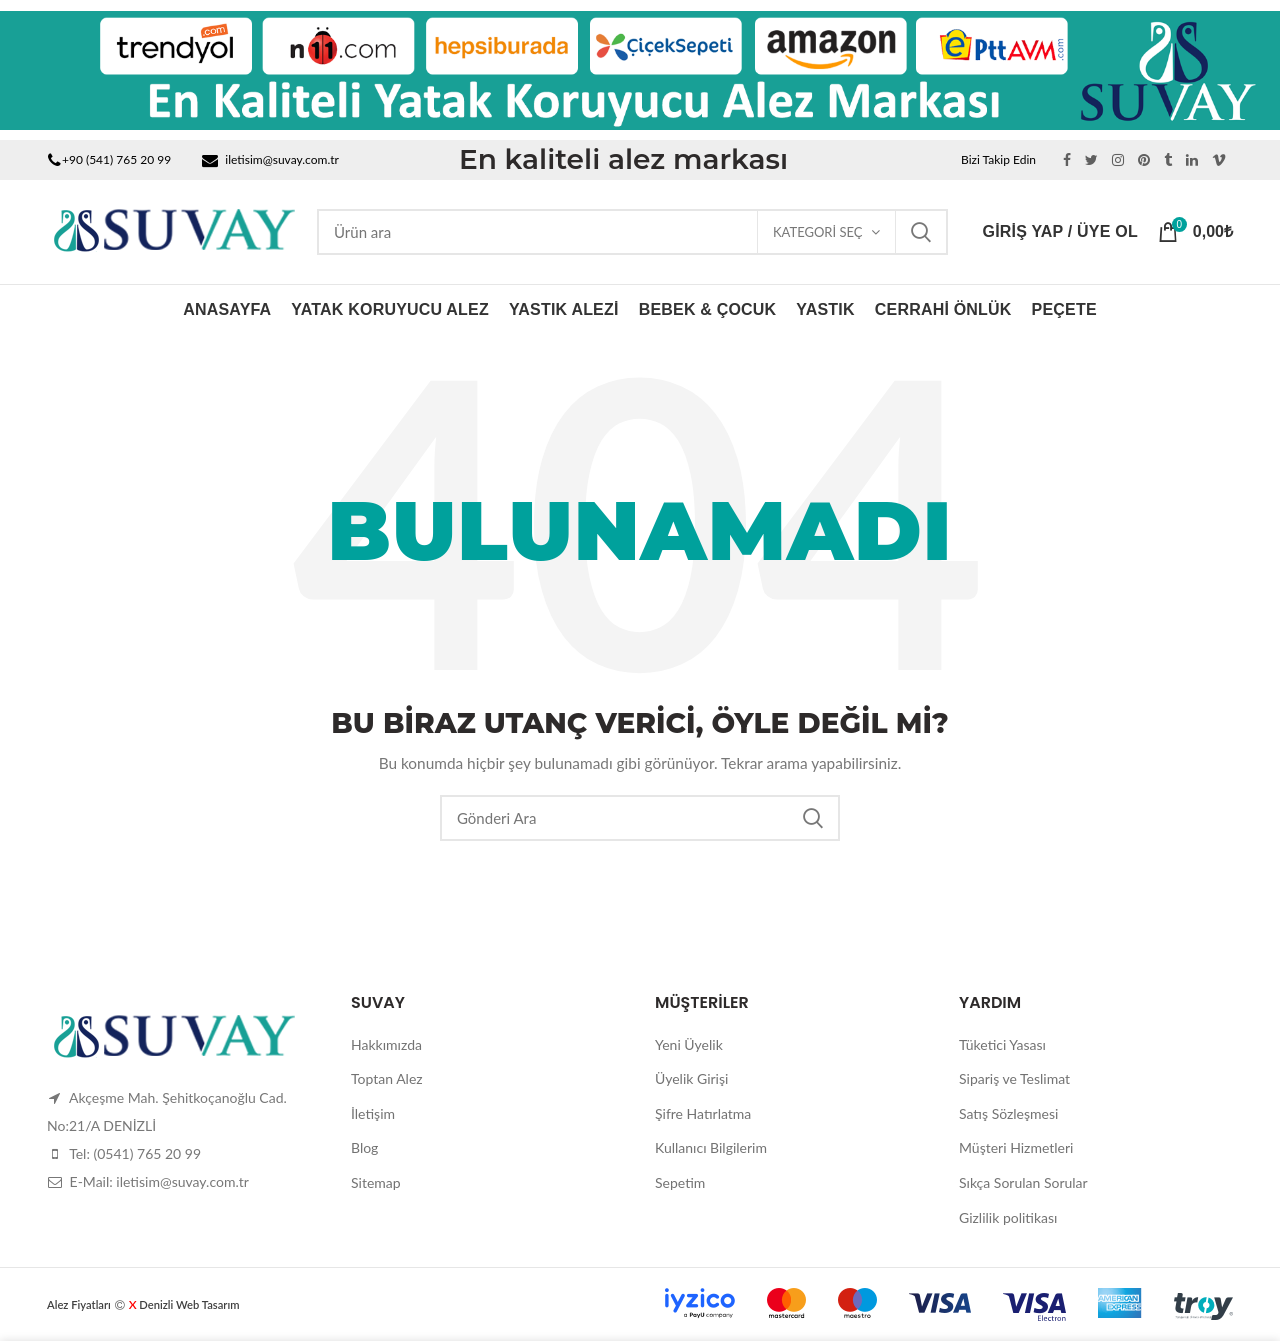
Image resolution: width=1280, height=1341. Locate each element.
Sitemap (376, 1182)
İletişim (373, 1113)
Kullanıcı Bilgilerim (711, 1147)
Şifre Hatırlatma (703, 1113)
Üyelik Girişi (691, 1078)
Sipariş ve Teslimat (1014, 1078)
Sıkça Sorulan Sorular (1023, 1182)
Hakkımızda (386, 1044)
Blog (364, 1147)
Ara (921, 232)
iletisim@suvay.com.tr (282, 159)
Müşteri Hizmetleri (1016, 1147)
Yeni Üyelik (689, 1044)
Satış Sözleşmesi (1008, 1113)
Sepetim (680, 1182)
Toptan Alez (387, 1078)
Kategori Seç (818, 232)
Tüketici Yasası (1002, 1044)
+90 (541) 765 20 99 (116, 159)
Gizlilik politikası (1008, 1217)
